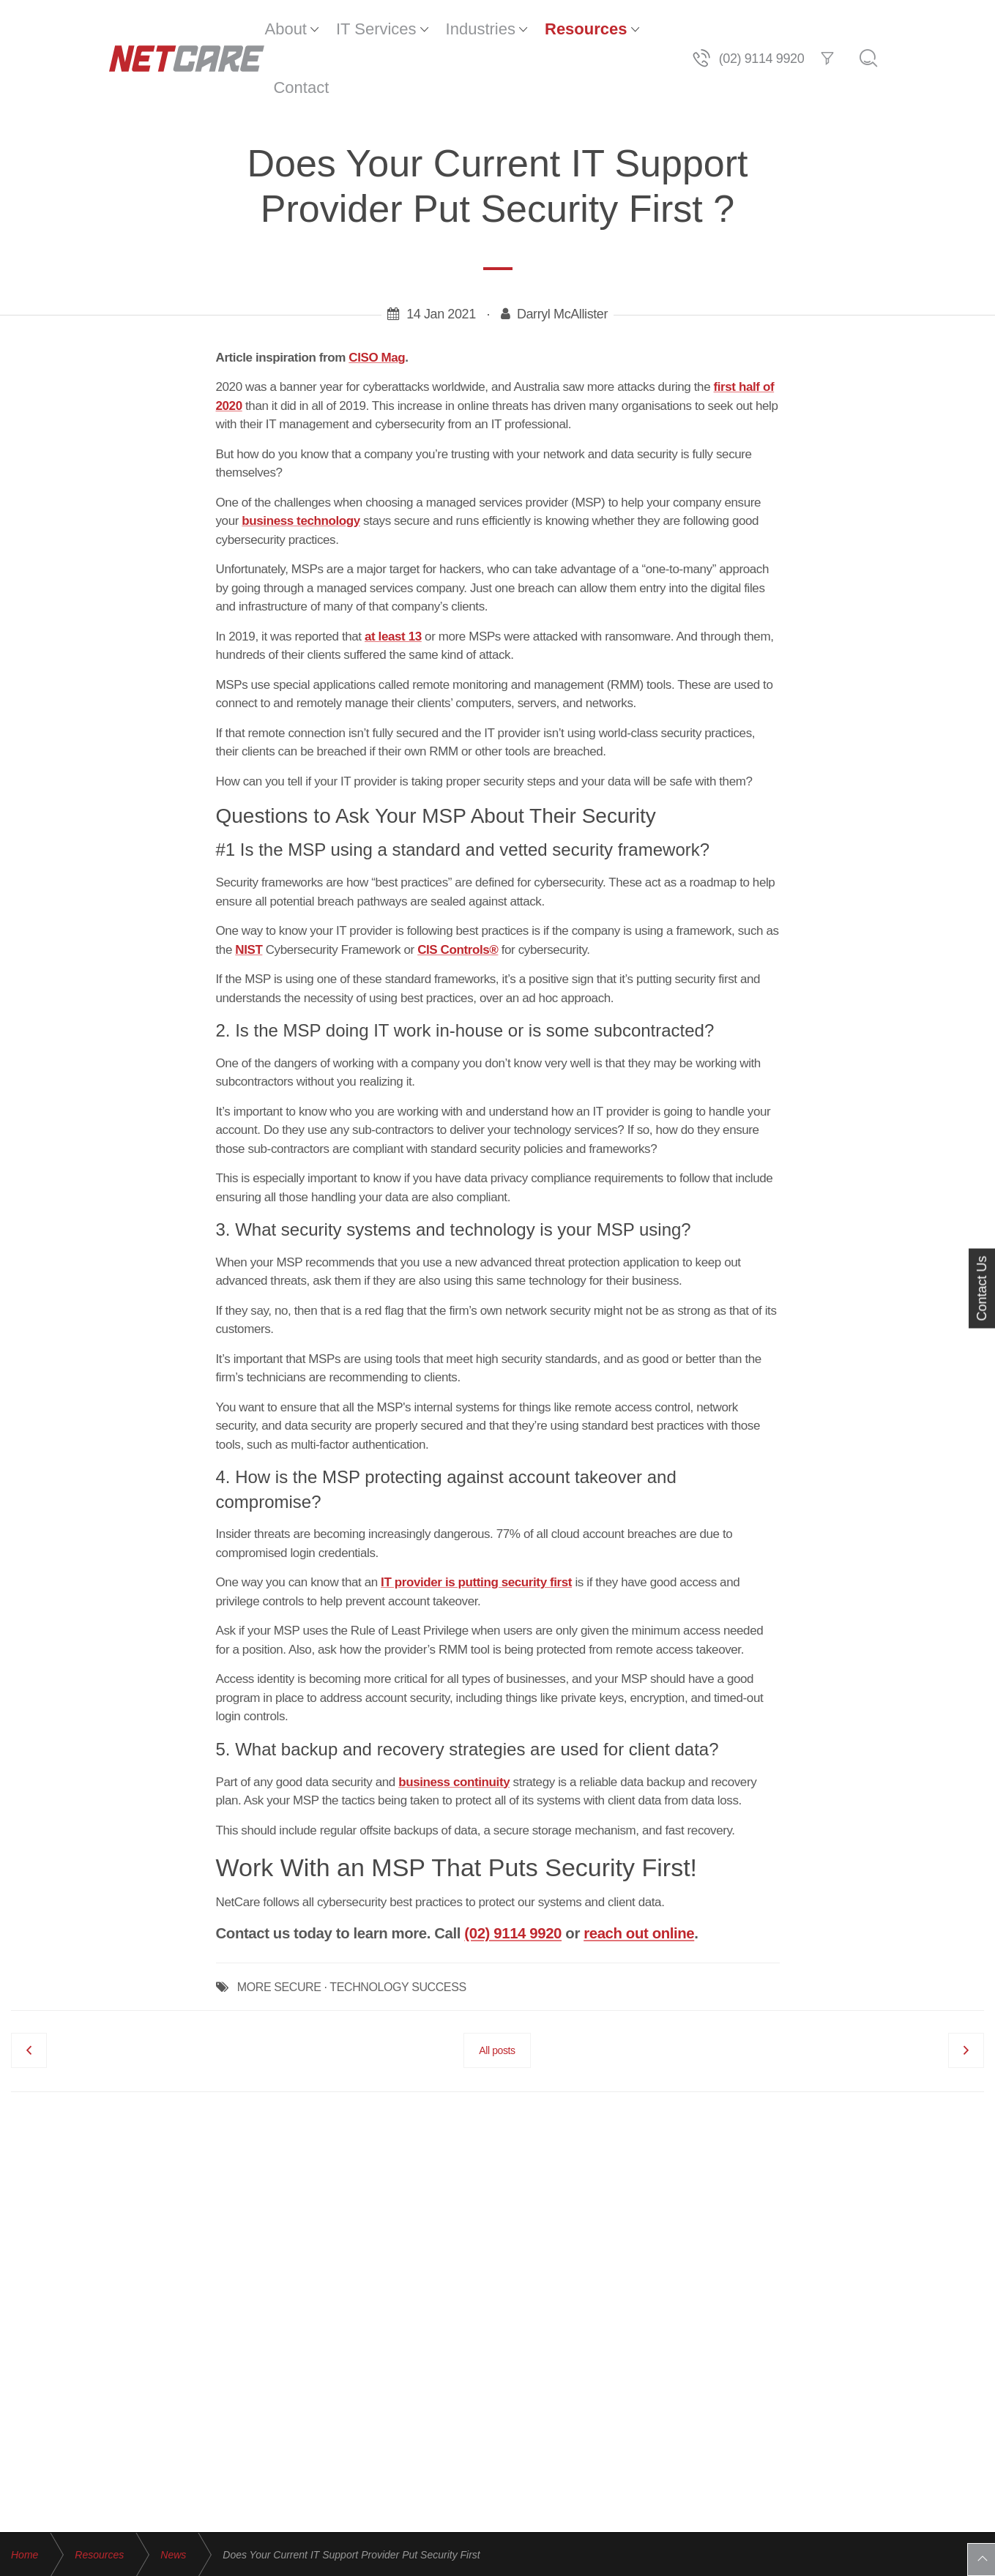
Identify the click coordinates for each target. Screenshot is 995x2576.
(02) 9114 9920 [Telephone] (860, 29)
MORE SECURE (279, 1928)
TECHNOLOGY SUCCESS (397, 1928)
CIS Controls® (457, 891)
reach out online (639, 1875)
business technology (301, 462)
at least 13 (393, 578)
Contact (655, 29)
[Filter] (925, 29)
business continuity (454, 1724)
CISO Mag (377, 299)
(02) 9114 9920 (513, 1875)
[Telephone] (799, 29)
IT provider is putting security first (476, 1524)
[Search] (966, 29)
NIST (248, 891)
